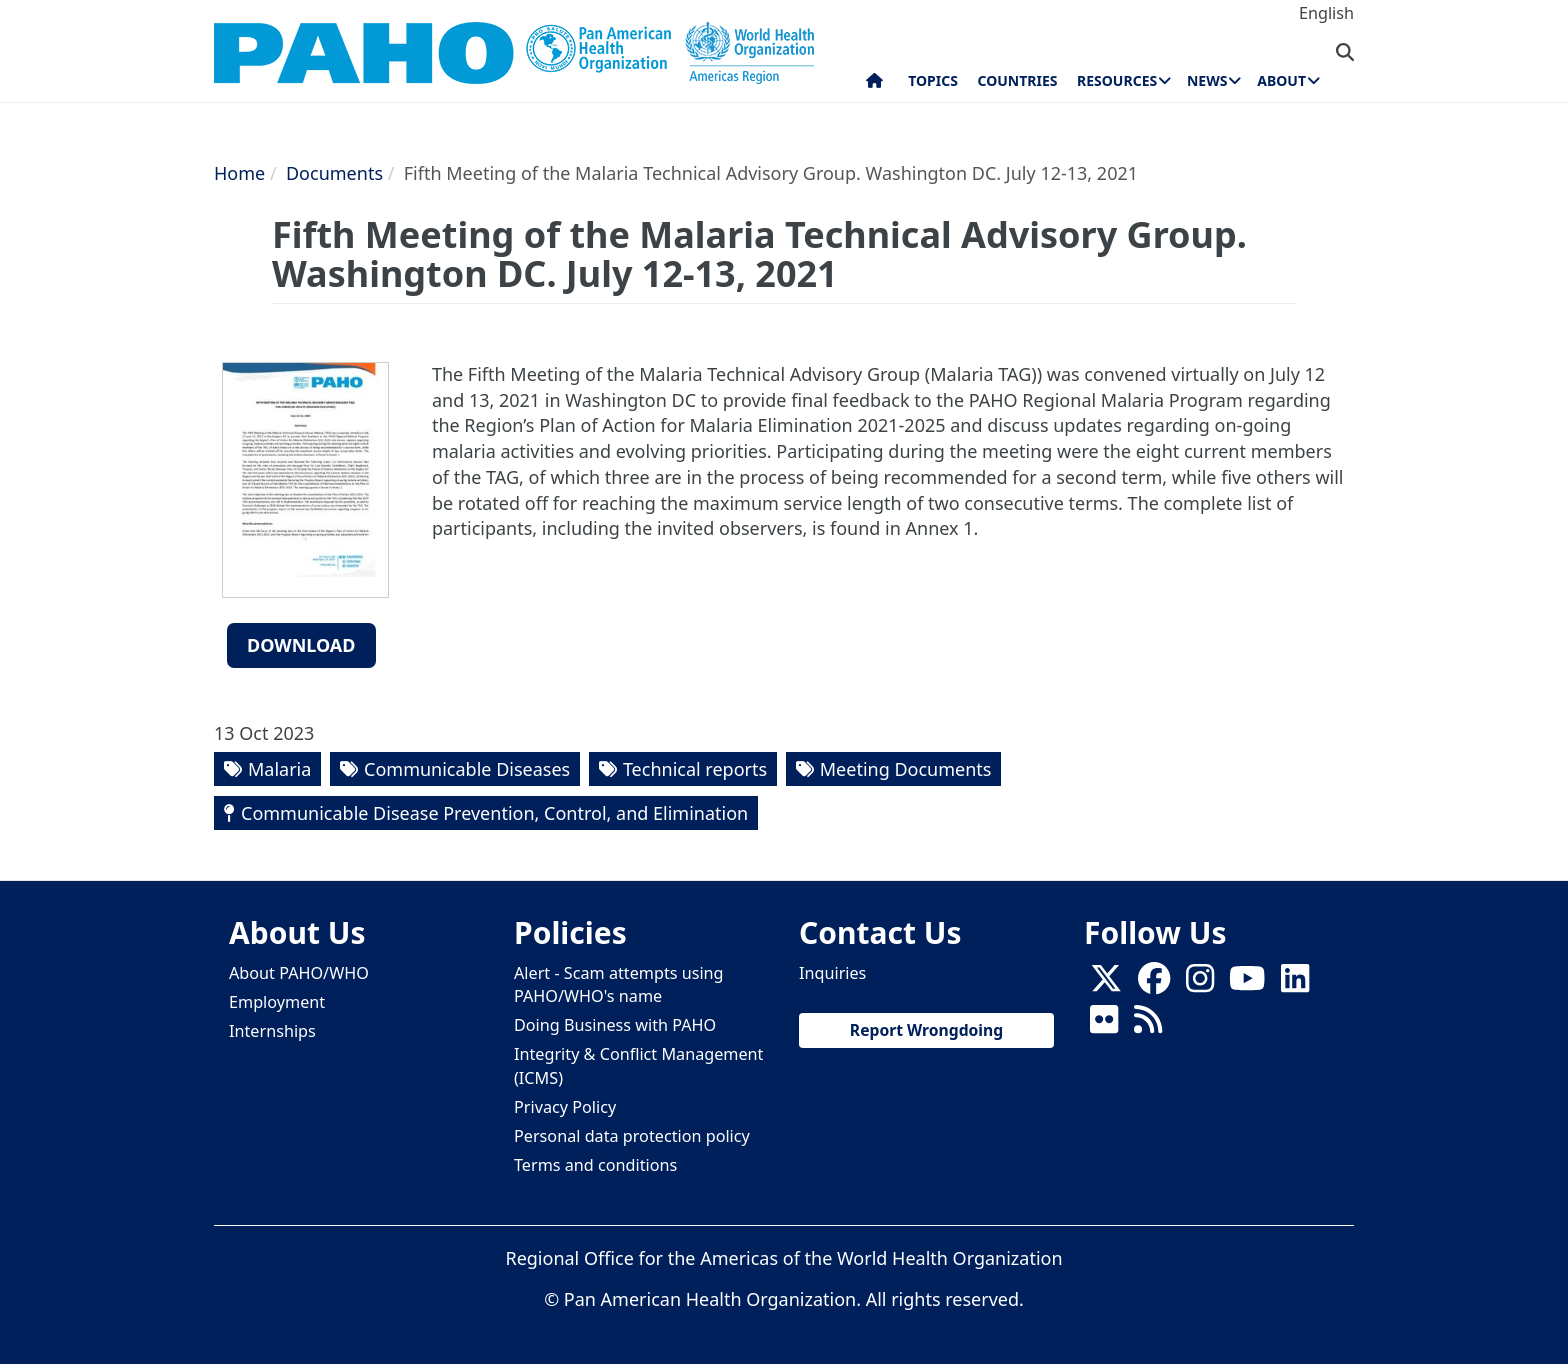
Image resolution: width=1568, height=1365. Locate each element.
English (1326, 13)
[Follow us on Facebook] (1154, 985)
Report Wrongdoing (926, 1030)
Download (301, 645)
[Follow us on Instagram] (1200, 985)
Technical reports (695, 769)
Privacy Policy (565, 1107)
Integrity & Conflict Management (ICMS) (638, 1065)
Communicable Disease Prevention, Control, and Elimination (494, 813)
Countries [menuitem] (1017, 80)
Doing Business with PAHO (615, 1025)
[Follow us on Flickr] (1104, 1026)
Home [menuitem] (874, 85)
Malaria (279, 769)
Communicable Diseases (467, 769)
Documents (334, 173)
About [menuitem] (1281, 80)
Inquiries (832, 973)
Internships (272, 1031)
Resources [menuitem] (1117, 80)
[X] (1106, 985)
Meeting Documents (906, 769)
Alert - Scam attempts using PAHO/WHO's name (619, 984)
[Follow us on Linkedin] (1295, 985)
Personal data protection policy (632, 1136)
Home (239, 173)
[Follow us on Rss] (1148, 1026)
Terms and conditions (595, 1165)
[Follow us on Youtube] (1247, 985)
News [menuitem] (1207, 80)
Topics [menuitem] (933, 80)
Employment (277, 1002)
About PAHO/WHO (299, 973)
